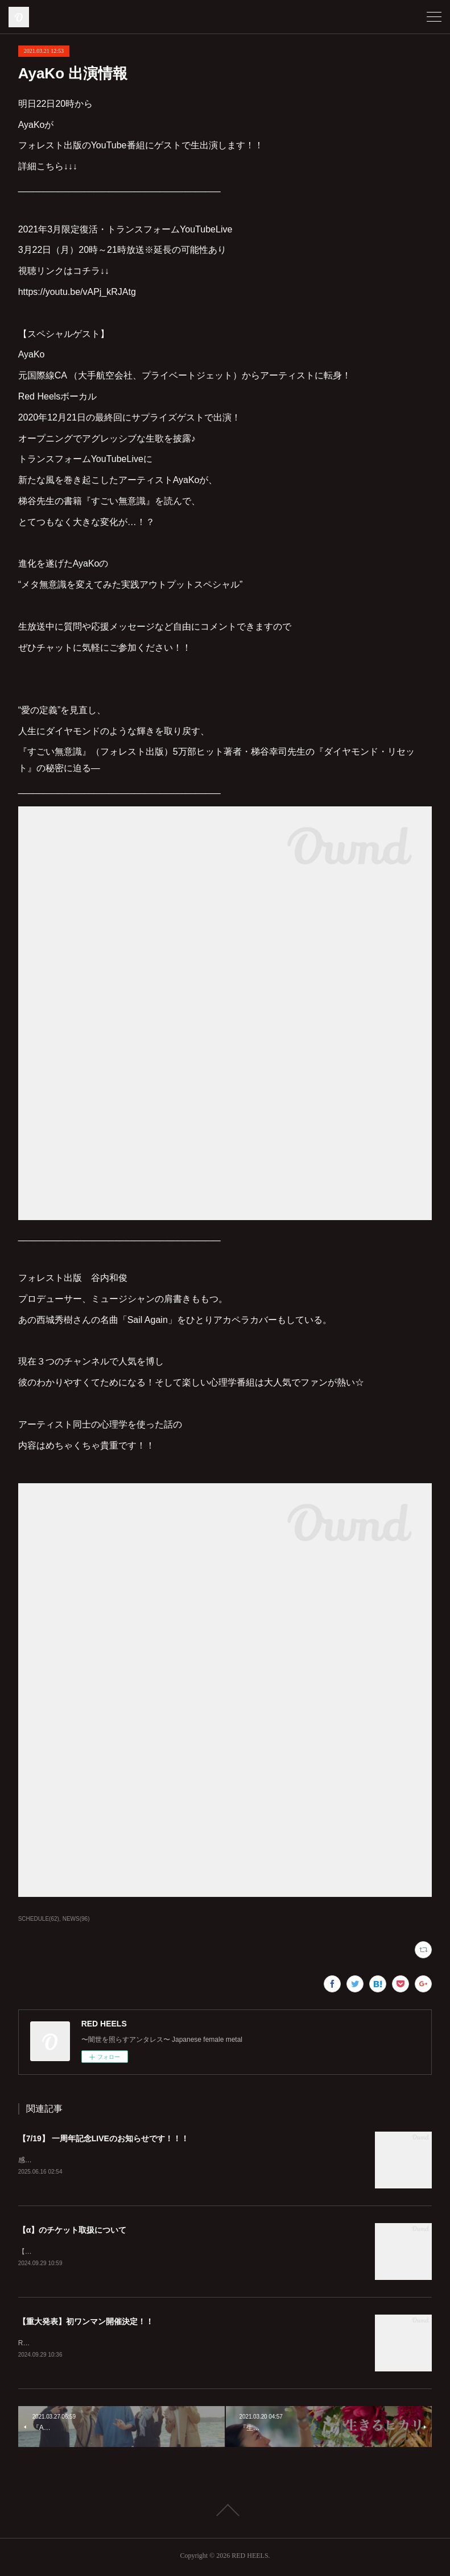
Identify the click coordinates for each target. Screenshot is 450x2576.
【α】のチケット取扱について (72, 2230)
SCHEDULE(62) (38, 1919)
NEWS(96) (76, 1919)
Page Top (225, 2512)
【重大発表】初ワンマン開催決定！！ (86, 2323)
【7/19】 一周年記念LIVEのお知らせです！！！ (103, 2138)
